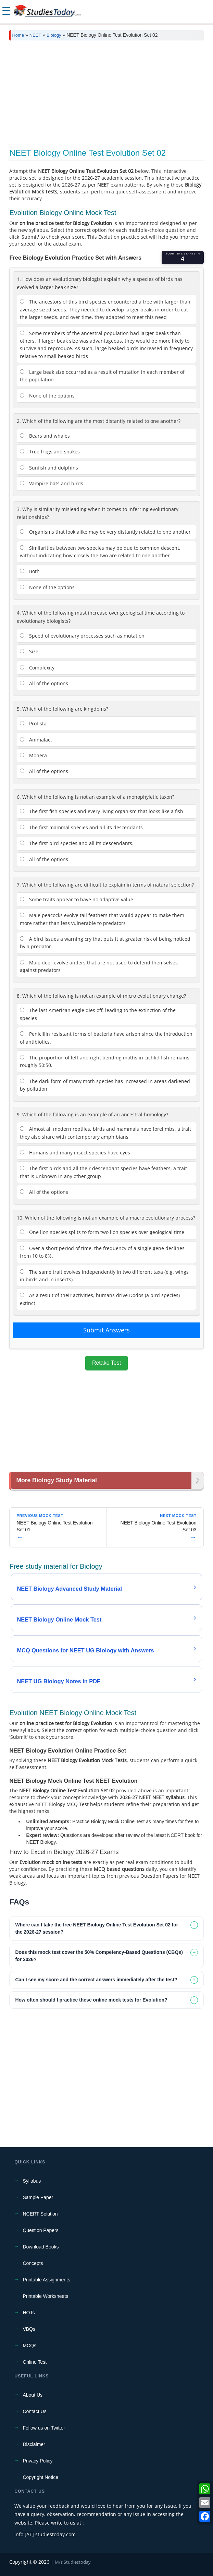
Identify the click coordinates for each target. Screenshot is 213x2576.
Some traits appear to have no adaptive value (76, 899)
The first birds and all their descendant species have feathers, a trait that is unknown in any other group (103, 1172)
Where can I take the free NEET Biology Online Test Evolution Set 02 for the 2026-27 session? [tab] (96, 1928)
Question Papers (40, 2230)
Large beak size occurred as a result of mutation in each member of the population (102, 376)
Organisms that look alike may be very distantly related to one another (105, 532)
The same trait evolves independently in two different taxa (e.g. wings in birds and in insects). (104, 1276)
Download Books (41, 2246)
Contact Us (34, 2411)
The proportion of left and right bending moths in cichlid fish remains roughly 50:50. (104, 1061)
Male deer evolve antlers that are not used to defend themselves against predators (99, 966)
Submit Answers (106, 1330)
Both (30, 571)
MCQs (29, 2345)
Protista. (34, 723)
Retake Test (106, 1363)
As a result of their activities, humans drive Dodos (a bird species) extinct (100, 1299)
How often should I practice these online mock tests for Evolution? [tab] (91, 2000)
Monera (33, 755)
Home (18, 35)
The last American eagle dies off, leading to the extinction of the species (98, 1014)
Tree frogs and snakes (50, 451)
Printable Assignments (46, 2279)
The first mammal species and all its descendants (81, 827)
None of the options (47, 395)
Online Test (35, 2362)
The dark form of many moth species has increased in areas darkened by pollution (105, 1085)
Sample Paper (38, 2197)
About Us (32, 2395)
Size (29, 651)
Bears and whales (45, 435)
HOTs (29, 2312)
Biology (54, 35)
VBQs (29, 2329)
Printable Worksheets (45, 2296)
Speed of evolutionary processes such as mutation (82, 635)
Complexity (37, 667)
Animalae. (36, 739)
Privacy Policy (37, 2461)
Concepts (33, 2263)
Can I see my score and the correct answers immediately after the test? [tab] (96, 1979)
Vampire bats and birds (51, 483)
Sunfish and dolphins (49, 467)
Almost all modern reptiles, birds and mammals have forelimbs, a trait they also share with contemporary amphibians (105, 1133)
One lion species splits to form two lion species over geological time (102, 1232)
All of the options (44, 683)
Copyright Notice (40, 2477)
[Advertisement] (106, 97)
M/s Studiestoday (73, 2562)
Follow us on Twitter (44, 2428)
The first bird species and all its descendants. (77, 843)
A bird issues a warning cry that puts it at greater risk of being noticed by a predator (105, 943)
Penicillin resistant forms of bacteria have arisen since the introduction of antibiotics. (106, 1038)
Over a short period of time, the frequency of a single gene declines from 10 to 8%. (102, 1252)
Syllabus (32, 2181)
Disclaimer (34, 2444)
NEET (35, 35)
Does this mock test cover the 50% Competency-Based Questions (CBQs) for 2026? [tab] (99, 1955)
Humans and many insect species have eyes (75, 1152)
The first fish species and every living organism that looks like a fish (101, 811)
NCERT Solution (40, 2214)
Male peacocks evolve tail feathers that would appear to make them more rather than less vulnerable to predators (102, 919)
